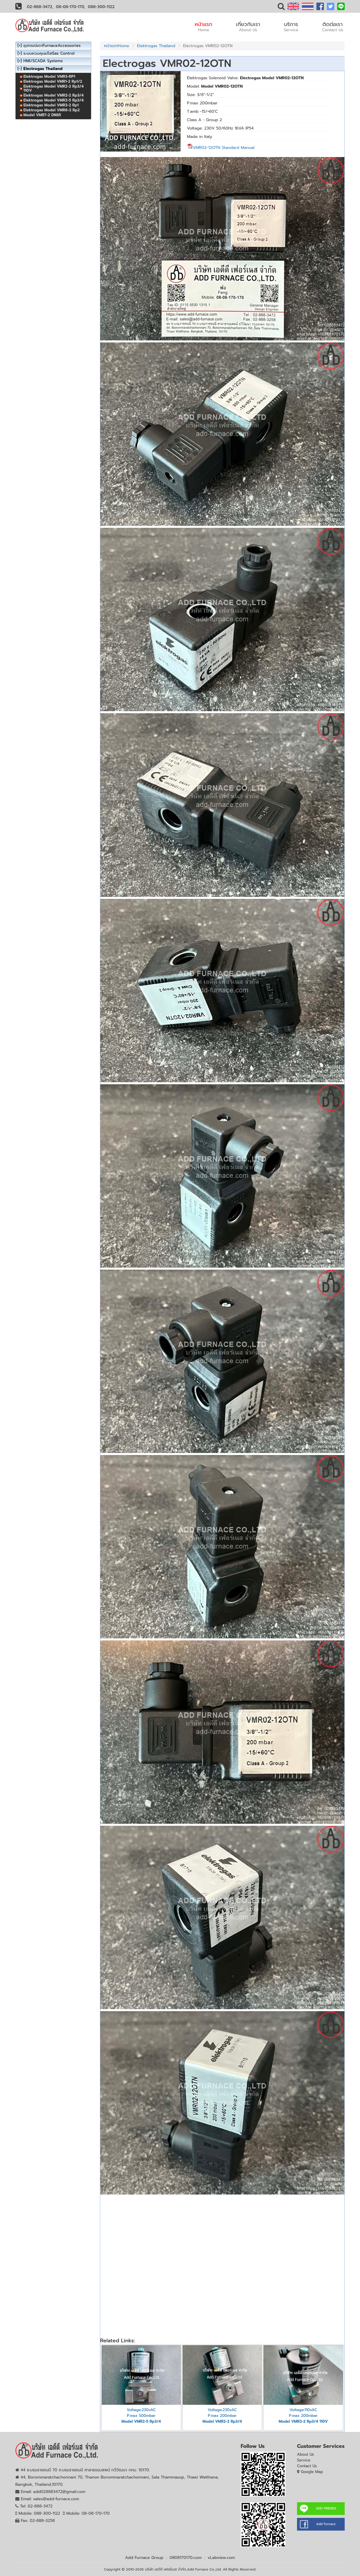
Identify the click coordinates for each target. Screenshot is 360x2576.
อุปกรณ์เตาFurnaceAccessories (52, 45)
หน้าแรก (203, 26)
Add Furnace (325, 2524)
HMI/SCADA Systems (43, 61)
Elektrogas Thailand (156, 46)
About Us (305, 2454)
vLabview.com (221, 2558)
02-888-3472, (40, 7)
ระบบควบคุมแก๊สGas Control (49, 53)
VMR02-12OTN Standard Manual (221, 148)
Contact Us (307, 2466)
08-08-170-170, (71, 7)
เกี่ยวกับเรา (248, 26)
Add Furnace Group (144, 2558)
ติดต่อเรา (332, 26)
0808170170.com (186, 2558)
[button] (281, 8)
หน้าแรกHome (116, 46)
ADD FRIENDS (326, 2508)
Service (303, 2460)
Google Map (312, 2471)
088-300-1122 (101, 7)
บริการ (291, 26)
